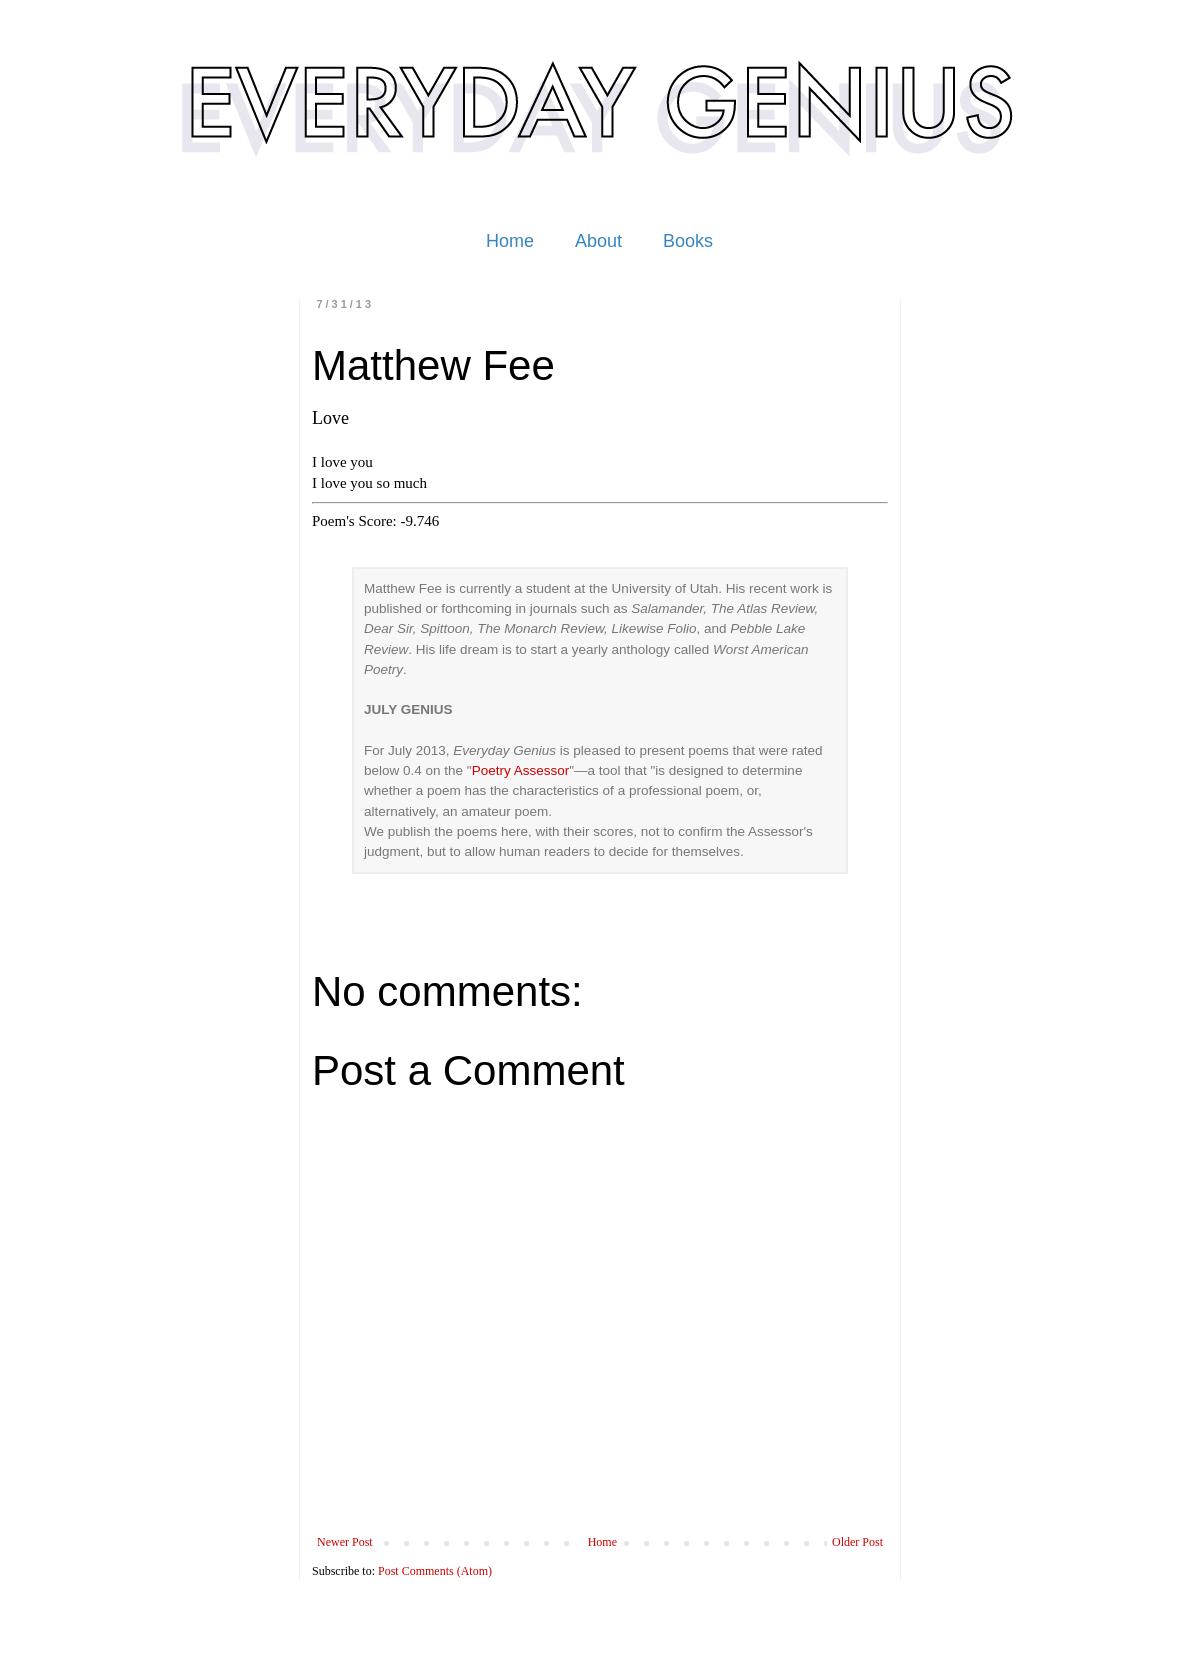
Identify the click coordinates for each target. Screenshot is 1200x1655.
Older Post (857, 1542)
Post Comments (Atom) (435, 1571)
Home (510, 241)
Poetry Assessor (521, 770)
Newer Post (345, 1542)
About (598, 241)
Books (688, 241)
